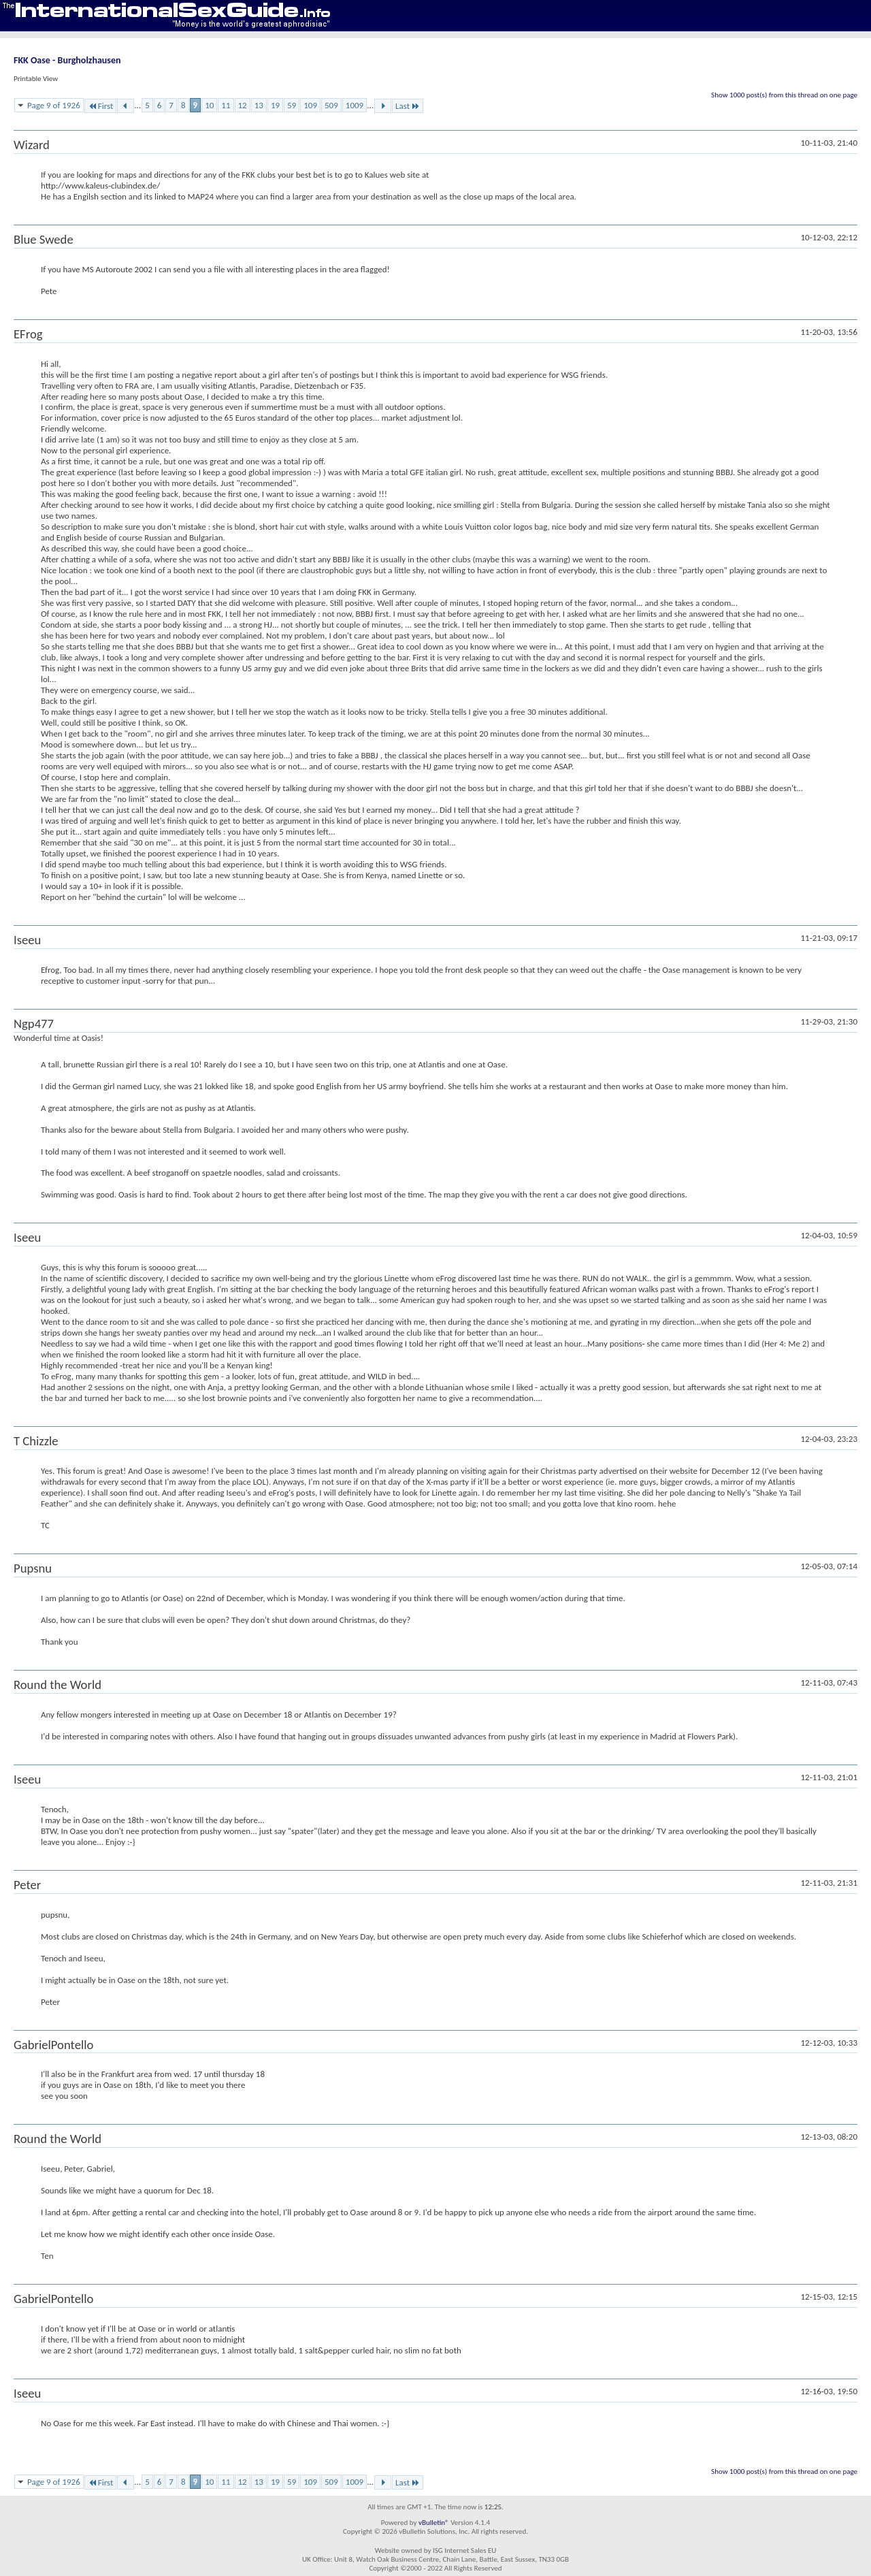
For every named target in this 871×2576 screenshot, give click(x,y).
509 (331, 105)
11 (225, 105)
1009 (354, 105)
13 (258, 105)
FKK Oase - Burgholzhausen (67, 60)
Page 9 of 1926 (53, 105)
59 (291, 105)
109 (310, 105)
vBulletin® (433, 2522)
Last (407, 106)
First (101, 106)
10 (209, 105)
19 (275, 105)
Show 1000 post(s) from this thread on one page (784, 95)
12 (242, 105)
